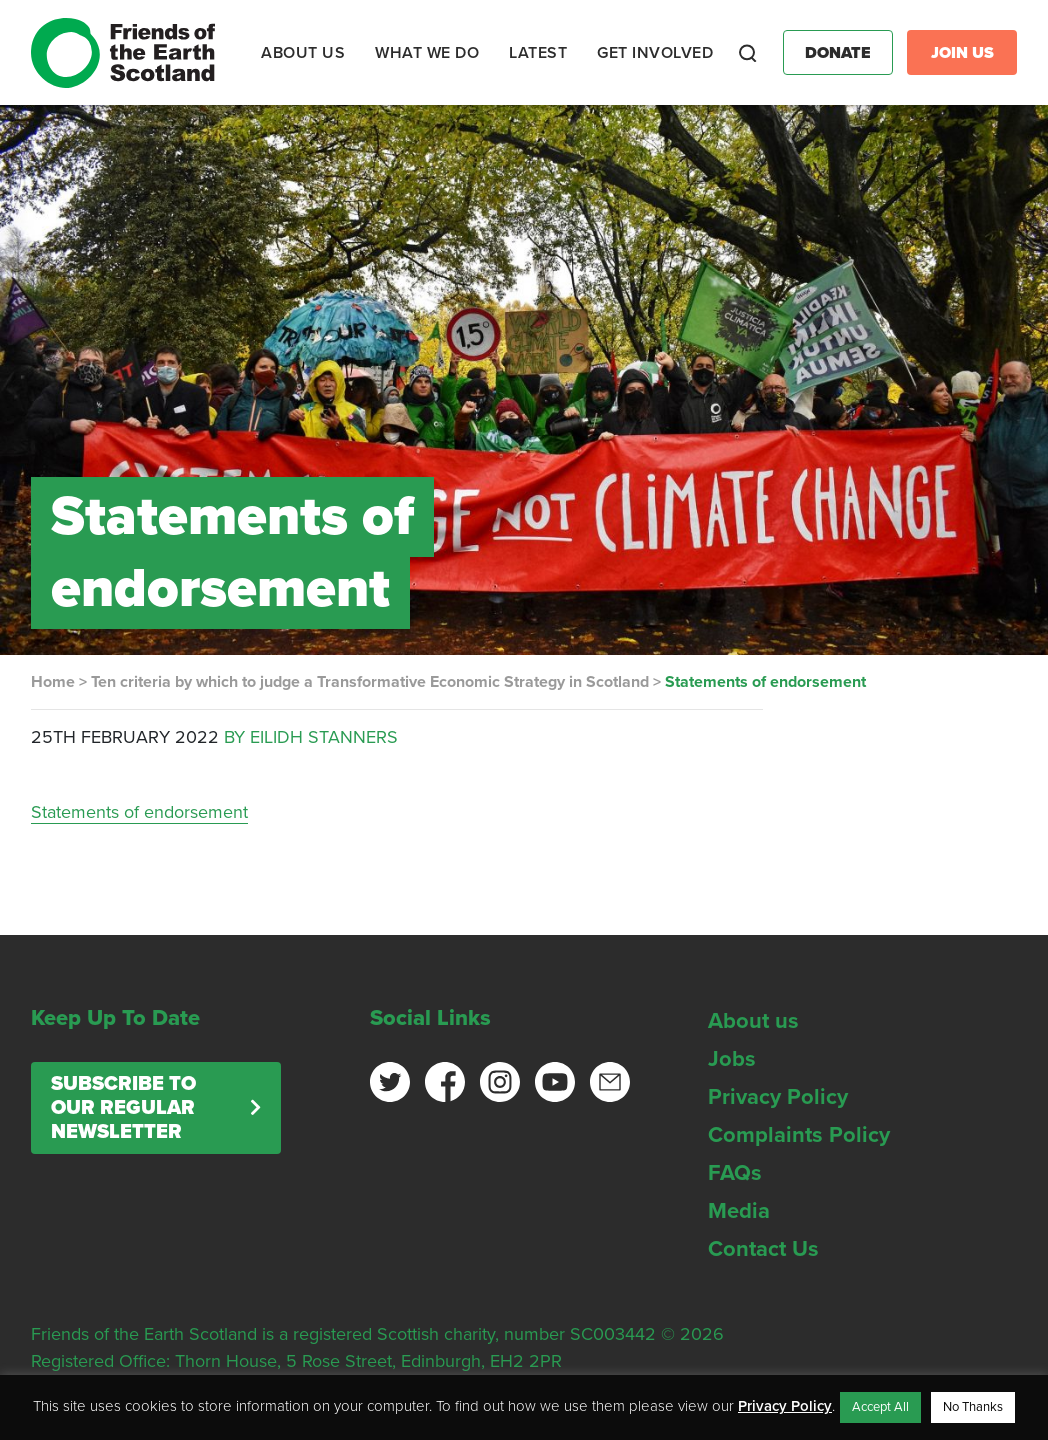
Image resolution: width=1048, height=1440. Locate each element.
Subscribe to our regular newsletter (123, 1108)
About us (753, 1021)
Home (53, 682)
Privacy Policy (778, 1097)
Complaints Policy (799, 1135)
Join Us (962, 53)
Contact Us (763, 1249)
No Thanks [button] (973, 1407)
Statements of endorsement (139, 812)
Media (739, 1211)
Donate (838, 53)
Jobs (732, 1059)
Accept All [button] (880, 1407)
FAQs (735, 1173)
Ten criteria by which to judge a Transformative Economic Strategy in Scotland (370, 682)
